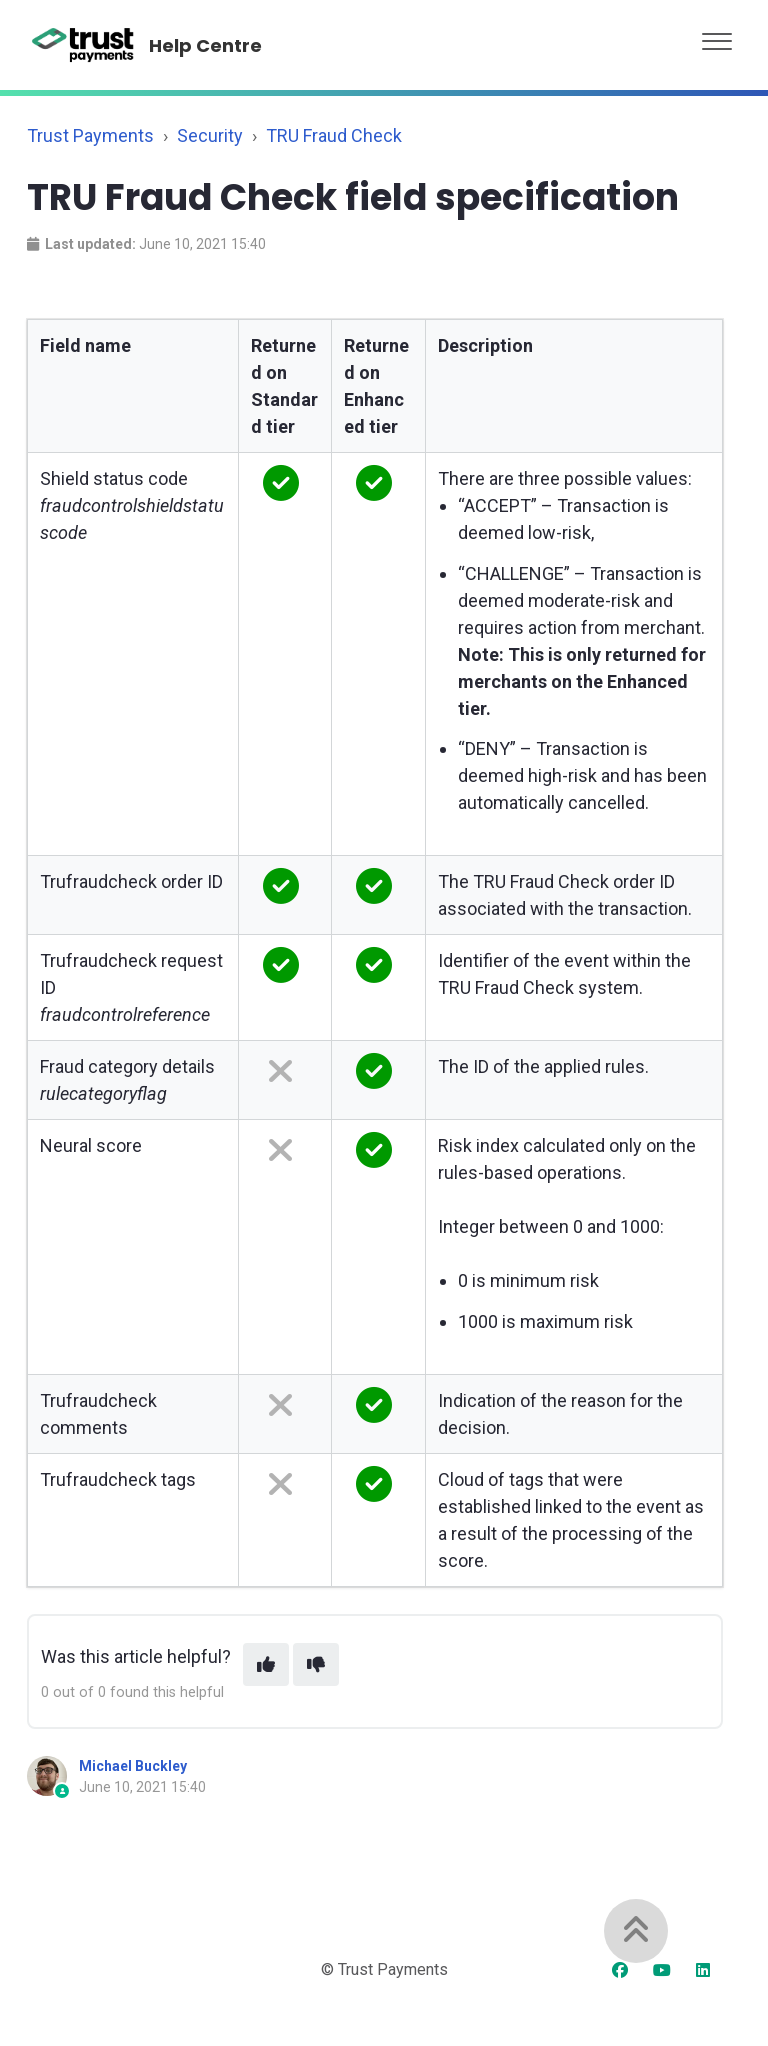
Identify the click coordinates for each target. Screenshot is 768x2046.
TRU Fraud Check (334, 135)
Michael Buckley (133, 1766)
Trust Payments (90, 135)
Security (210, 135)
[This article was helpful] (266, 1664)
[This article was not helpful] (316, 1664)
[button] (717, 36)
